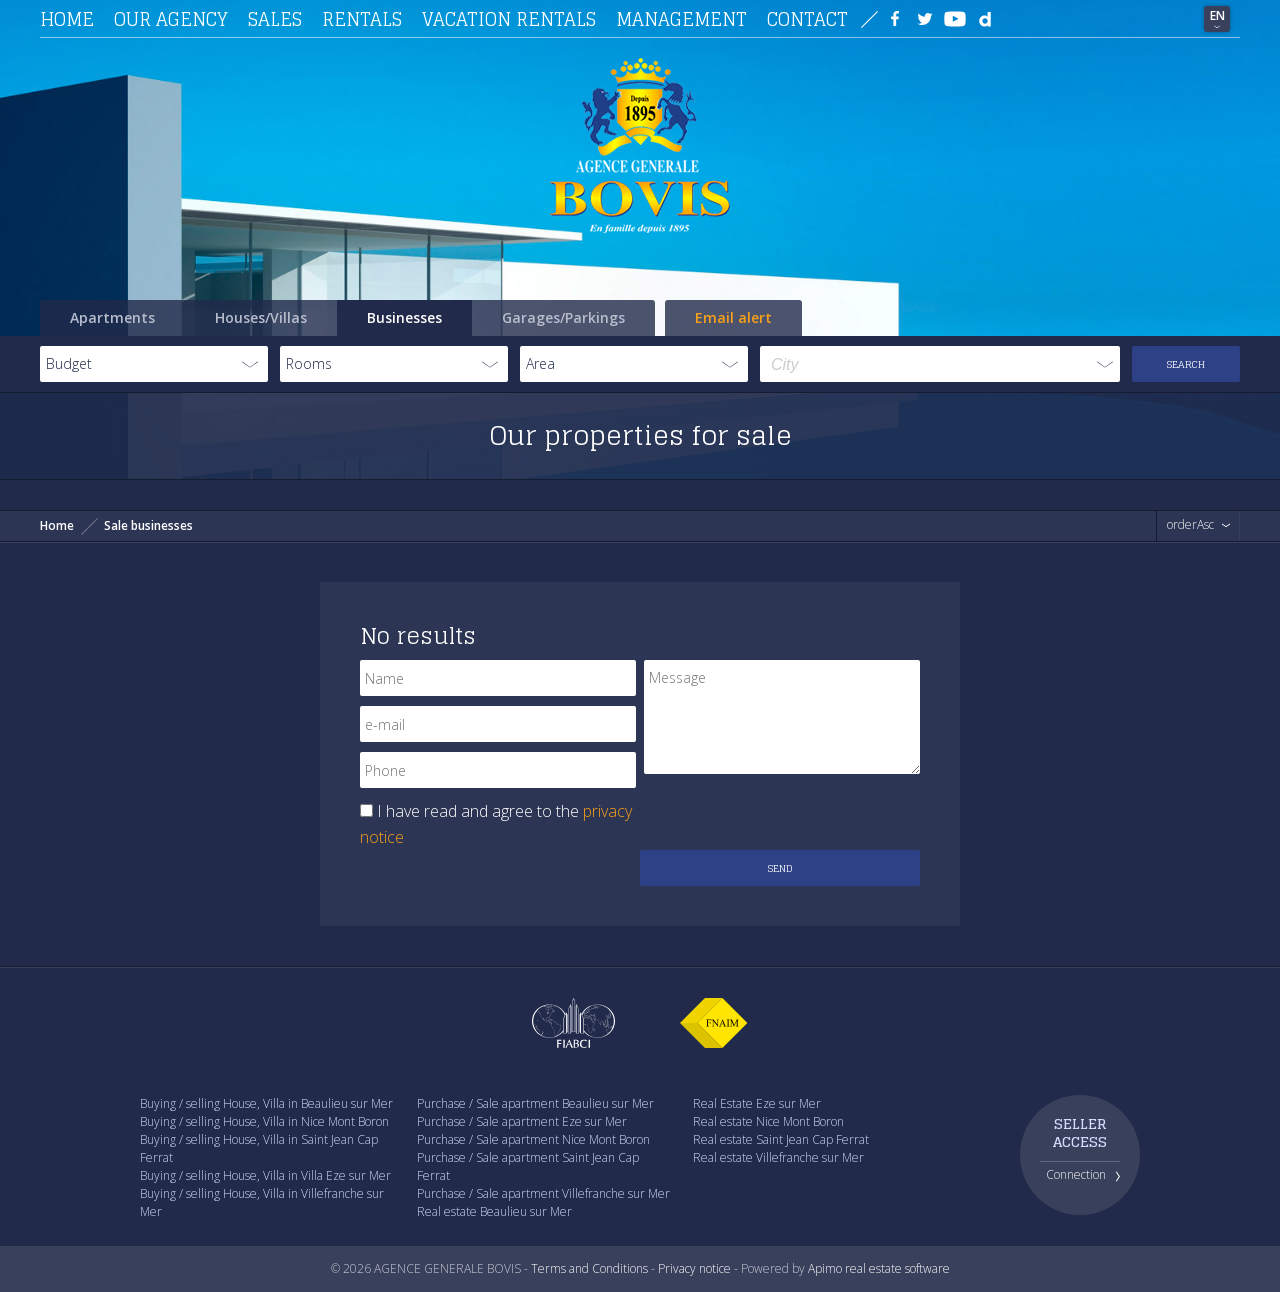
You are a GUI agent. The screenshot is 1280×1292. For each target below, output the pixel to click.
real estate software (897, 1268)
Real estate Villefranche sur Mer (778, 1157)
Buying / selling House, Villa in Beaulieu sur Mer (266, 1103)
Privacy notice (694, 1268)
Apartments (112, 317)
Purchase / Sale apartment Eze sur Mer (522, 1121)
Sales (275, 19)
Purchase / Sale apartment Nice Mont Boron (533, 1139)
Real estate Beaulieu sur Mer (494, 1211)
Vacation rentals (509, 19)
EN (1217, 15)
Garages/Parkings (563, 317)
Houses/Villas (261, 317)
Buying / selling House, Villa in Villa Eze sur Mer (265, 1175)
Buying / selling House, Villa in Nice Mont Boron (264, 1121)
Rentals (362, 19)
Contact (807, 19)
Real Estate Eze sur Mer (757, 1103)
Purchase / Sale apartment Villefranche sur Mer (543, 1193)
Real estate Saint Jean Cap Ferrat (781, 1139)
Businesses (404, 317)
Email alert (733, 317)
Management (681, 19)
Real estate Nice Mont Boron (768, 1121)
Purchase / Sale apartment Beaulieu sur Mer (535, 1103)
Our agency (171, 19)
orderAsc (1190, 525)
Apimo (825, 1268)
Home (67, 19)
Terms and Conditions (589, 1268)
